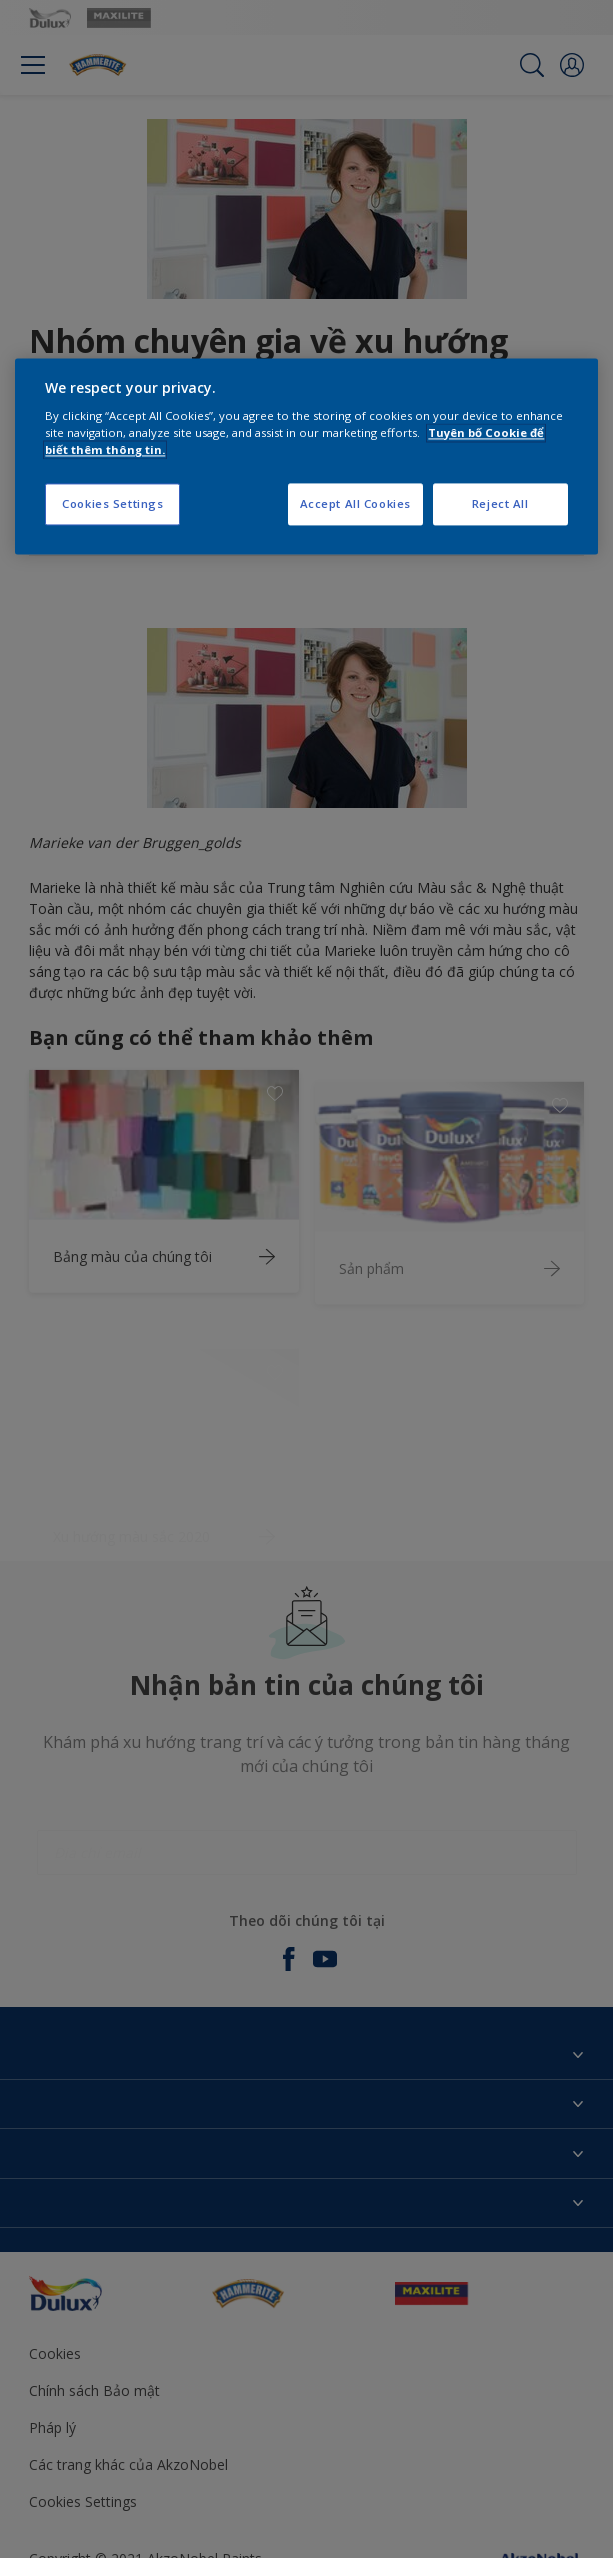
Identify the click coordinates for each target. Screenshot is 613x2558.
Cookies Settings (112, 504)
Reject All (500, 504)
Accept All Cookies (355, 504)
